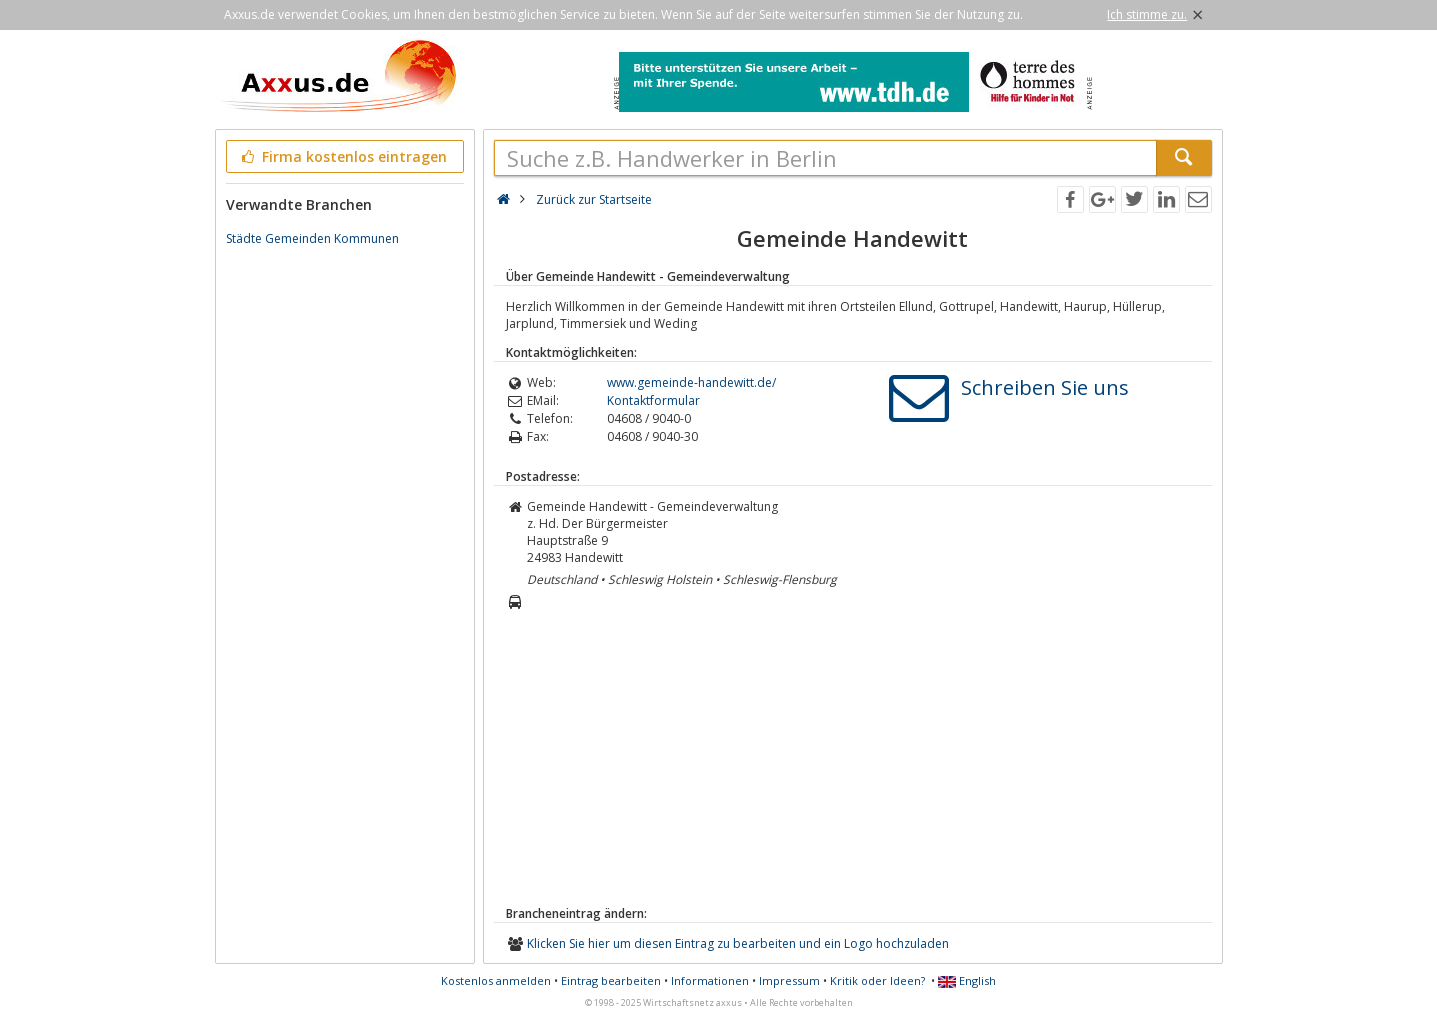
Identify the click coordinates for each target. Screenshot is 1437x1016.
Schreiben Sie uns (1045, 387)
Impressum (789, 980)
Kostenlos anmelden (496, 980)
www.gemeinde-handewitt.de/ (691, 382)
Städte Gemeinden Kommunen (312, 238)
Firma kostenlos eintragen (343, 156)
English (967, 980)
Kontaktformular (653, 400)
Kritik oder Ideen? (877, 980)
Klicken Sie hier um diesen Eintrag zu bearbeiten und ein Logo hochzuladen (738, 943)
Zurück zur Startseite (594, 199)
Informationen (710, 980)
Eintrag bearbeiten (611, 980)
